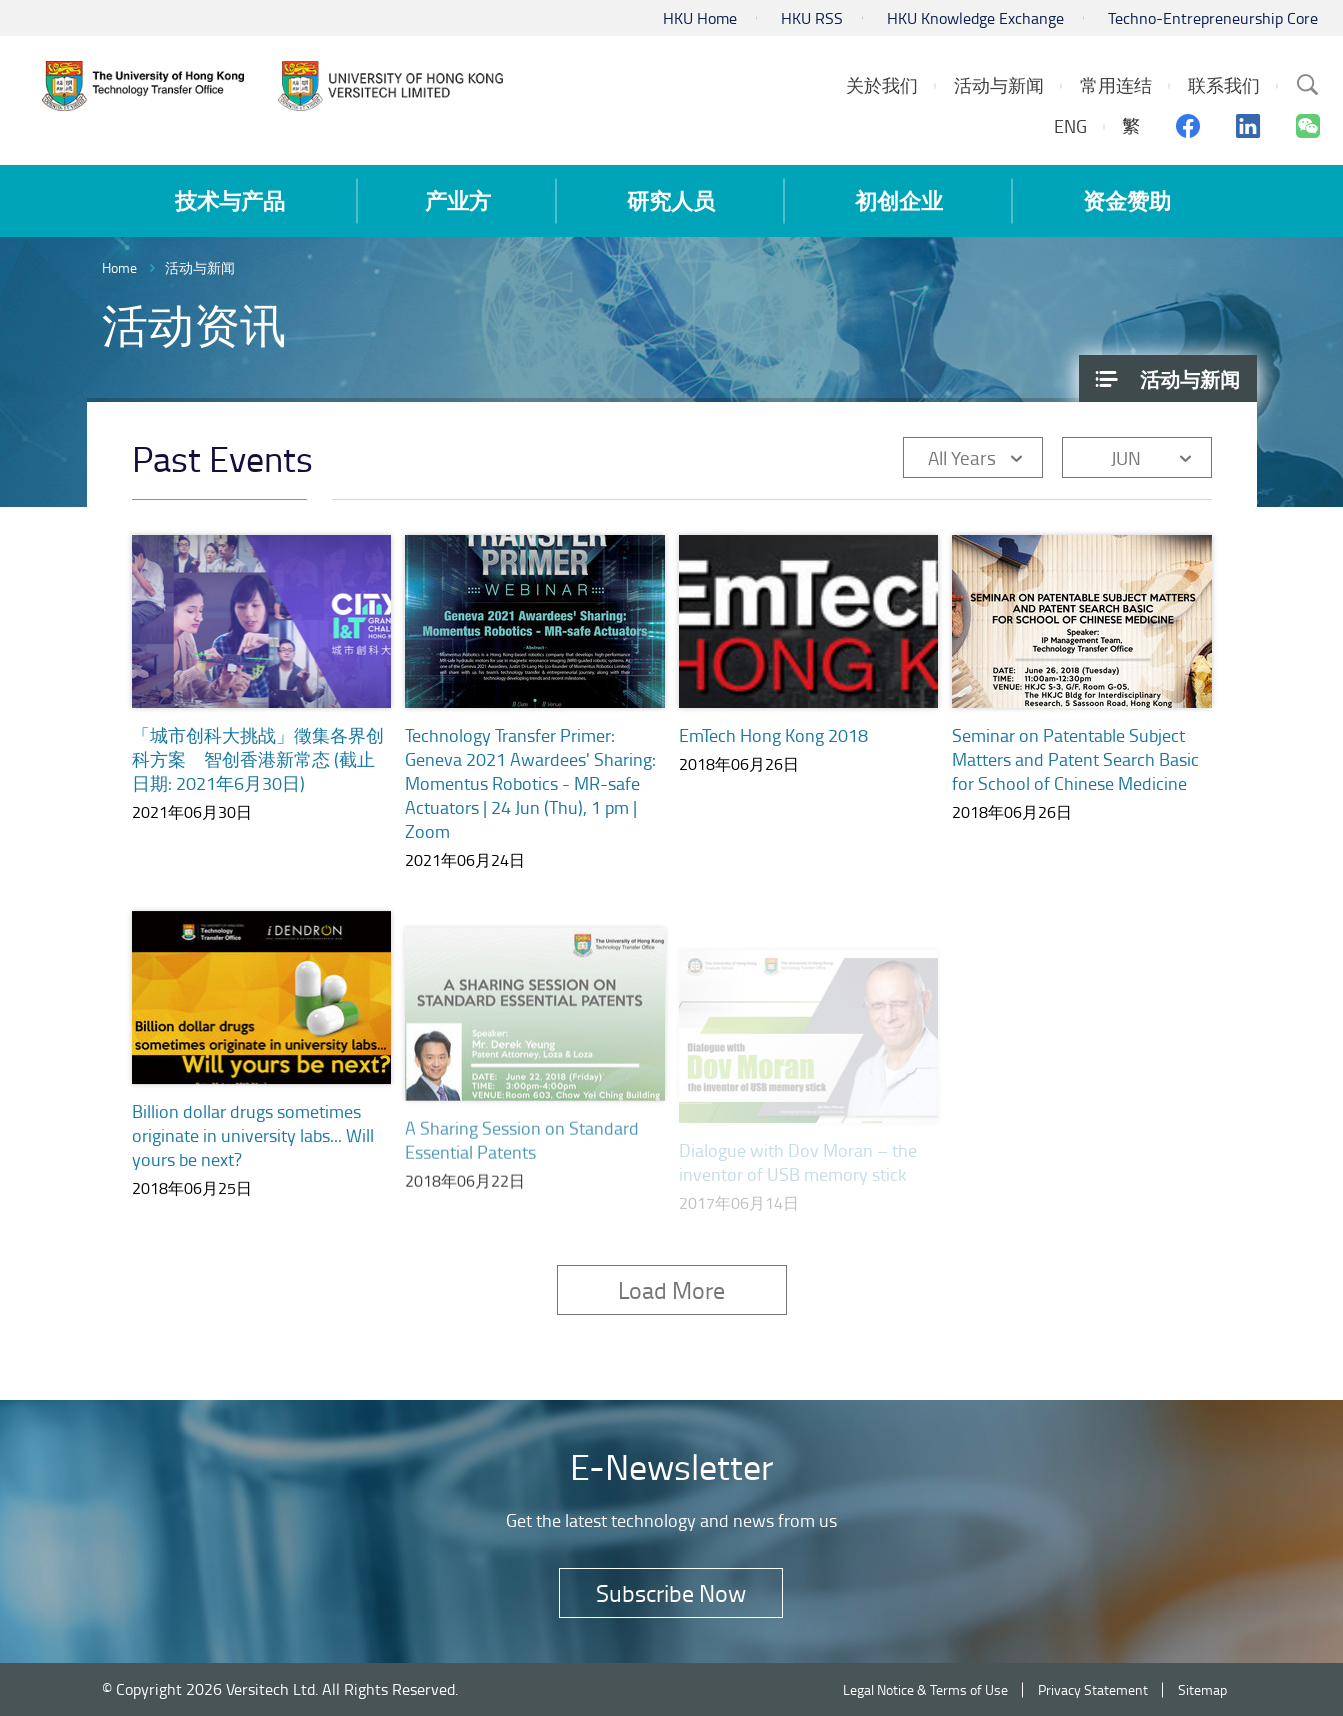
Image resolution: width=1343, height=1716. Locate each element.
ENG (1070, 126)
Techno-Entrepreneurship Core (1213, 18)
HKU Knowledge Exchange (975, 18)
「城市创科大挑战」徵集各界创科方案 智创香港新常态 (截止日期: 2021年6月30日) (258, 759)
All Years (962, 457)
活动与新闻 (200, 267)
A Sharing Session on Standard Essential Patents (522, 1162)
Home (119, 267)
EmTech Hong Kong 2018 (773, 735)
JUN (1126, 457)
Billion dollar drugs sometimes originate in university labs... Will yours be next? (253, 1158)
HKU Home (700, 18)
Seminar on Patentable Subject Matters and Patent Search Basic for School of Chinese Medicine (1075, 765)
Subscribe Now (671, 1592)
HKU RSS (812, 18)
